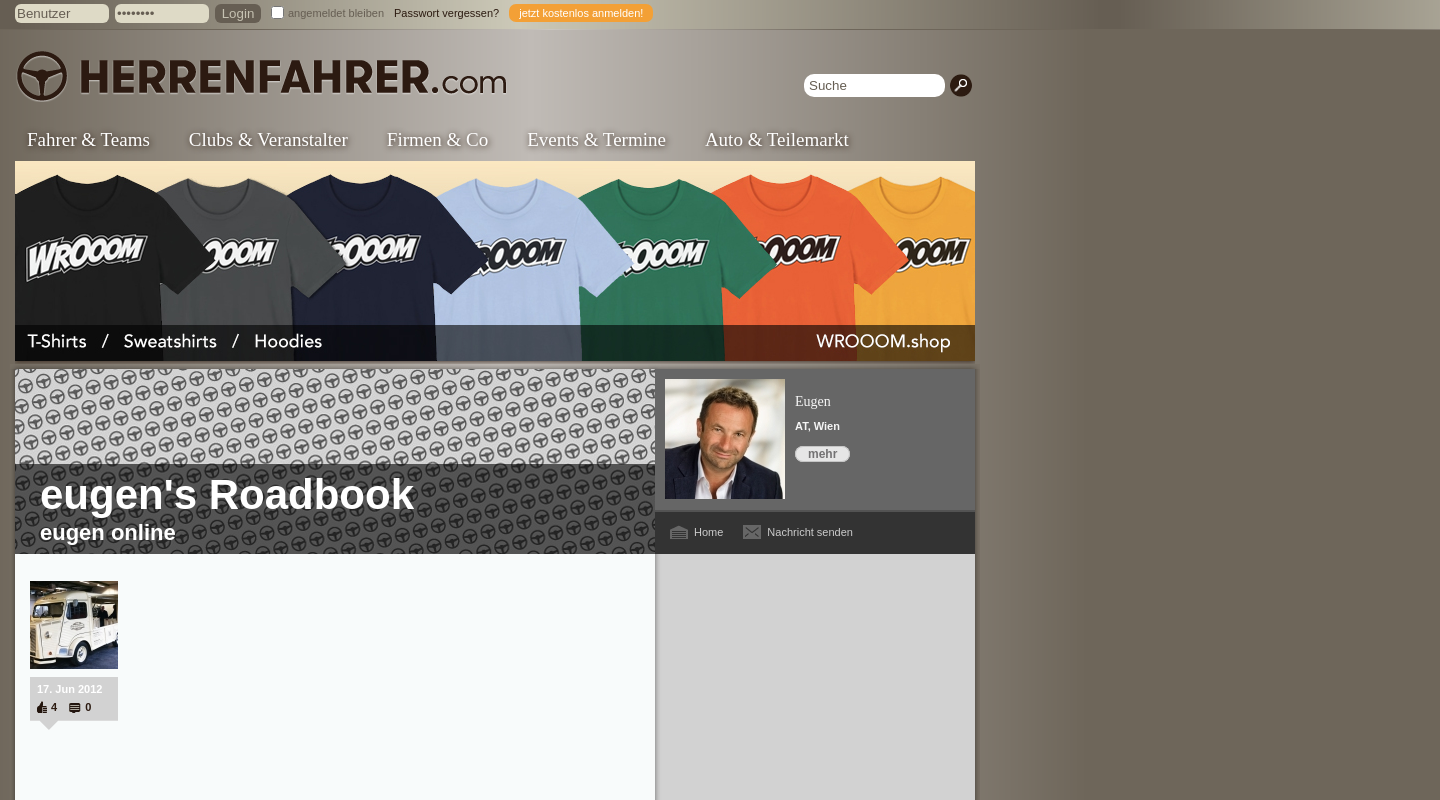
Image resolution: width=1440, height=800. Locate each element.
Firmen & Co (437, 139)
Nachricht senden (810, 532)
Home (708, 532)
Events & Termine (596, 139)
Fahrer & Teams (88, 139)
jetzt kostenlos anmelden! (581, 13)
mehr (822, 454)
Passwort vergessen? (446, 13)
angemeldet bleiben (336, 13)
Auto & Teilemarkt (777, 139)
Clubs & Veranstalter (268, 139)
